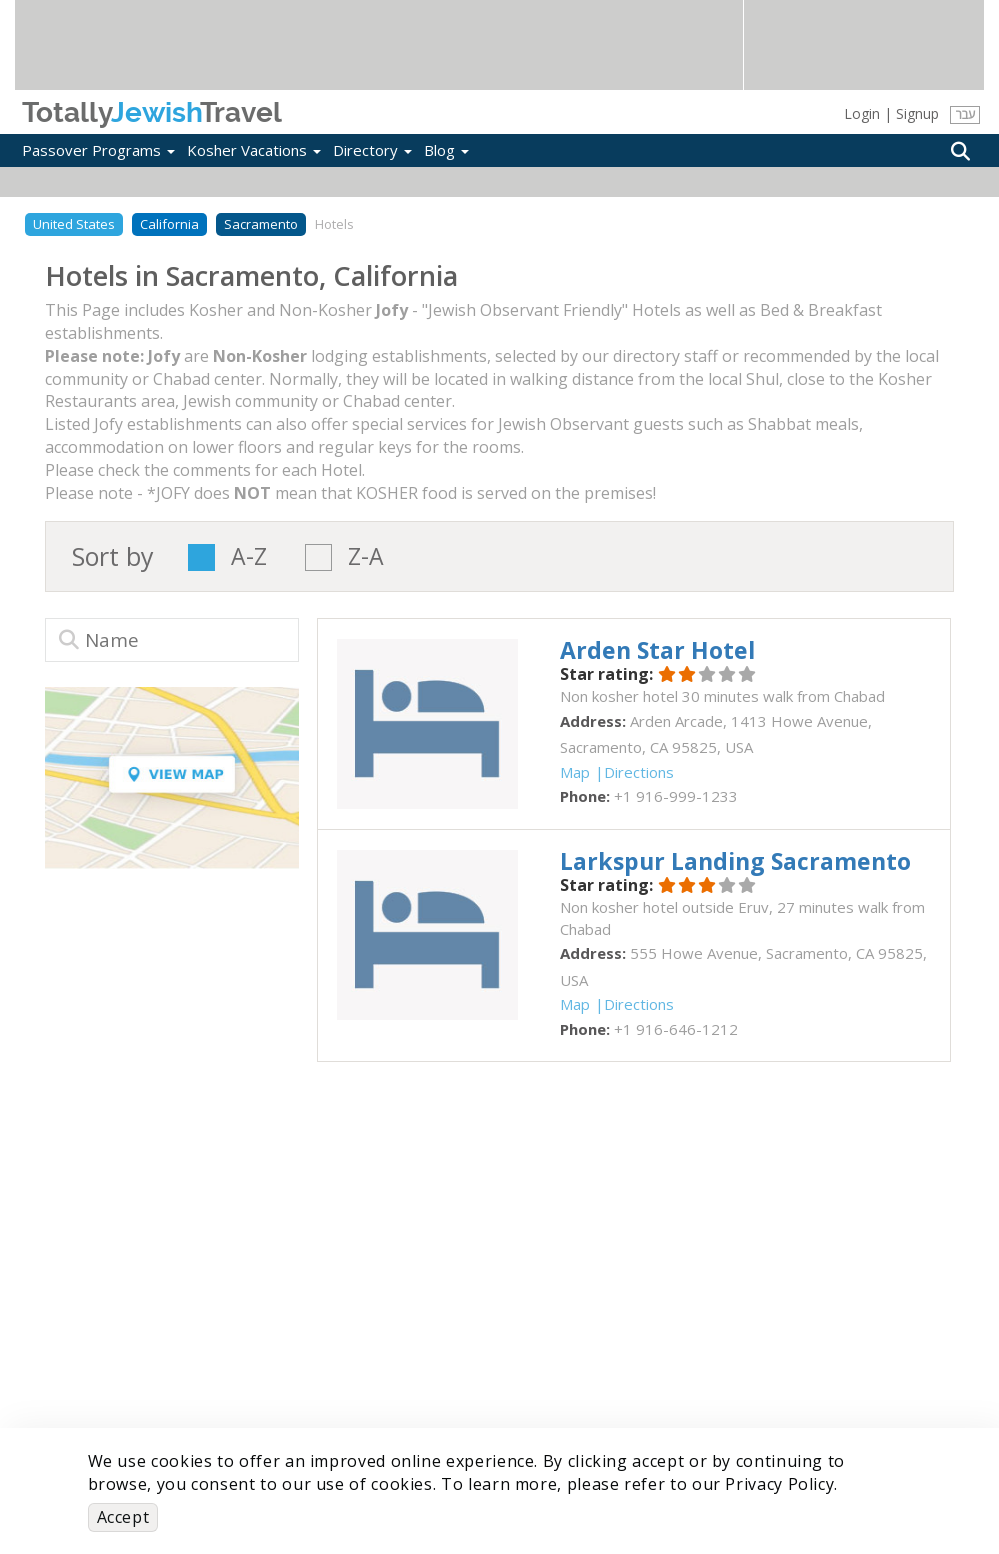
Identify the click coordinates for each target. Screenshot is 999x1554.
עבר (965, 114)
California (169, 224)
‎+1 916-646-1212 (676, 1029)
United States (74, 224)
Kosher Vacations (254, 150)
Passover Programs (98, 150)
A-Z (249, 557)
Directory (372, 150)
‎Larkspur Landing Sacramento (735, 861)
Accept (123, 1517)
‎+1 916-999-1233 (676, 796)
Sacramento (261, 224)
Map (575, 772)
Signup (917, 113)
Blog (446, 150)
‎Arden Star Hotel (657, 650)
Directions (639, 772)
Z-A (366, 557)
